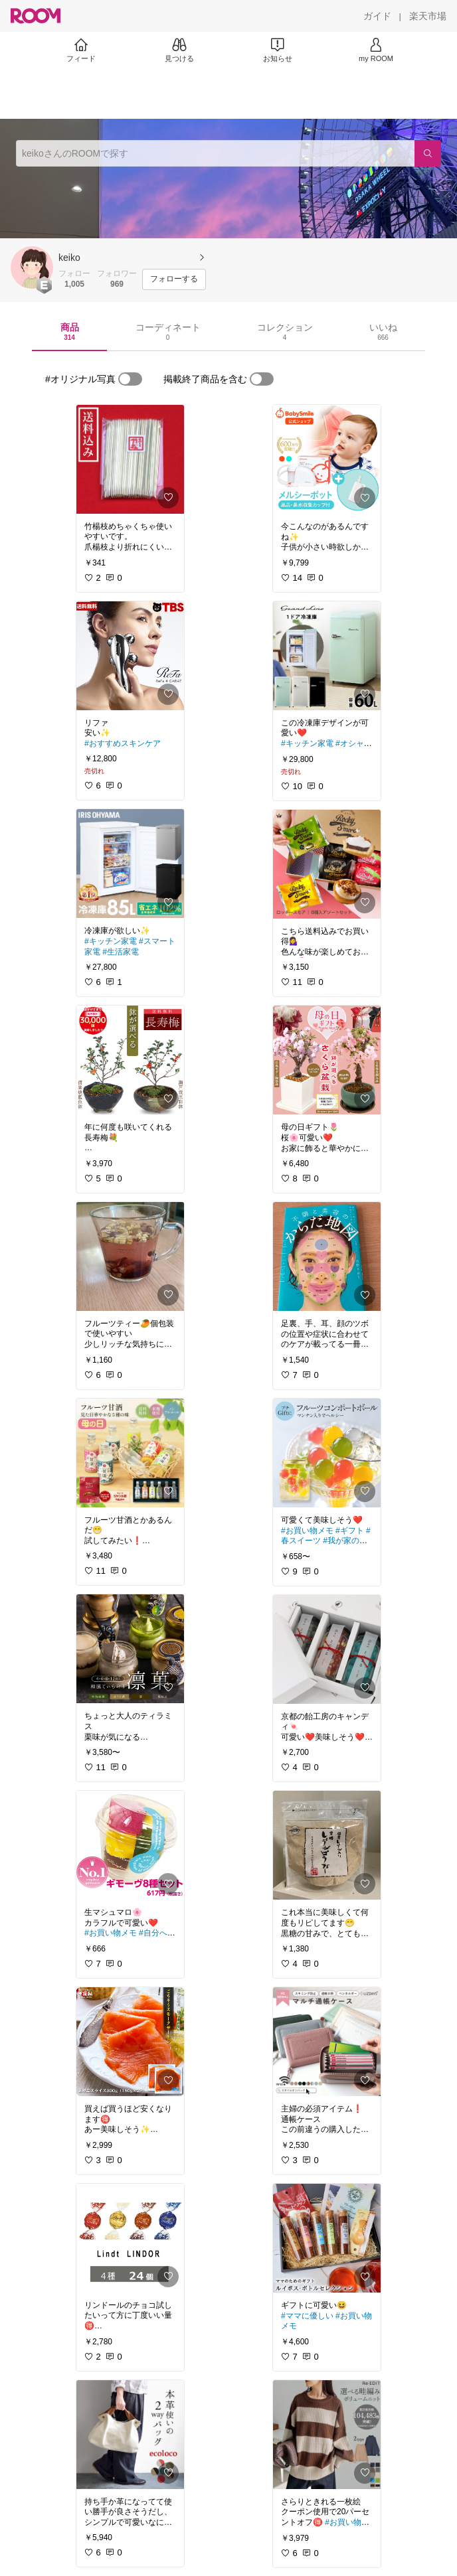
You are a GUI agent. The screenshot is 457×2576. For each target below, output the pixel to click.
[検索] (427, 153)
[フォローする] (174, 279)
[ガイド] (377, 16)
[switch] (130, 379)
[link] (130, 459)
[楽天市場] (427, 16)
